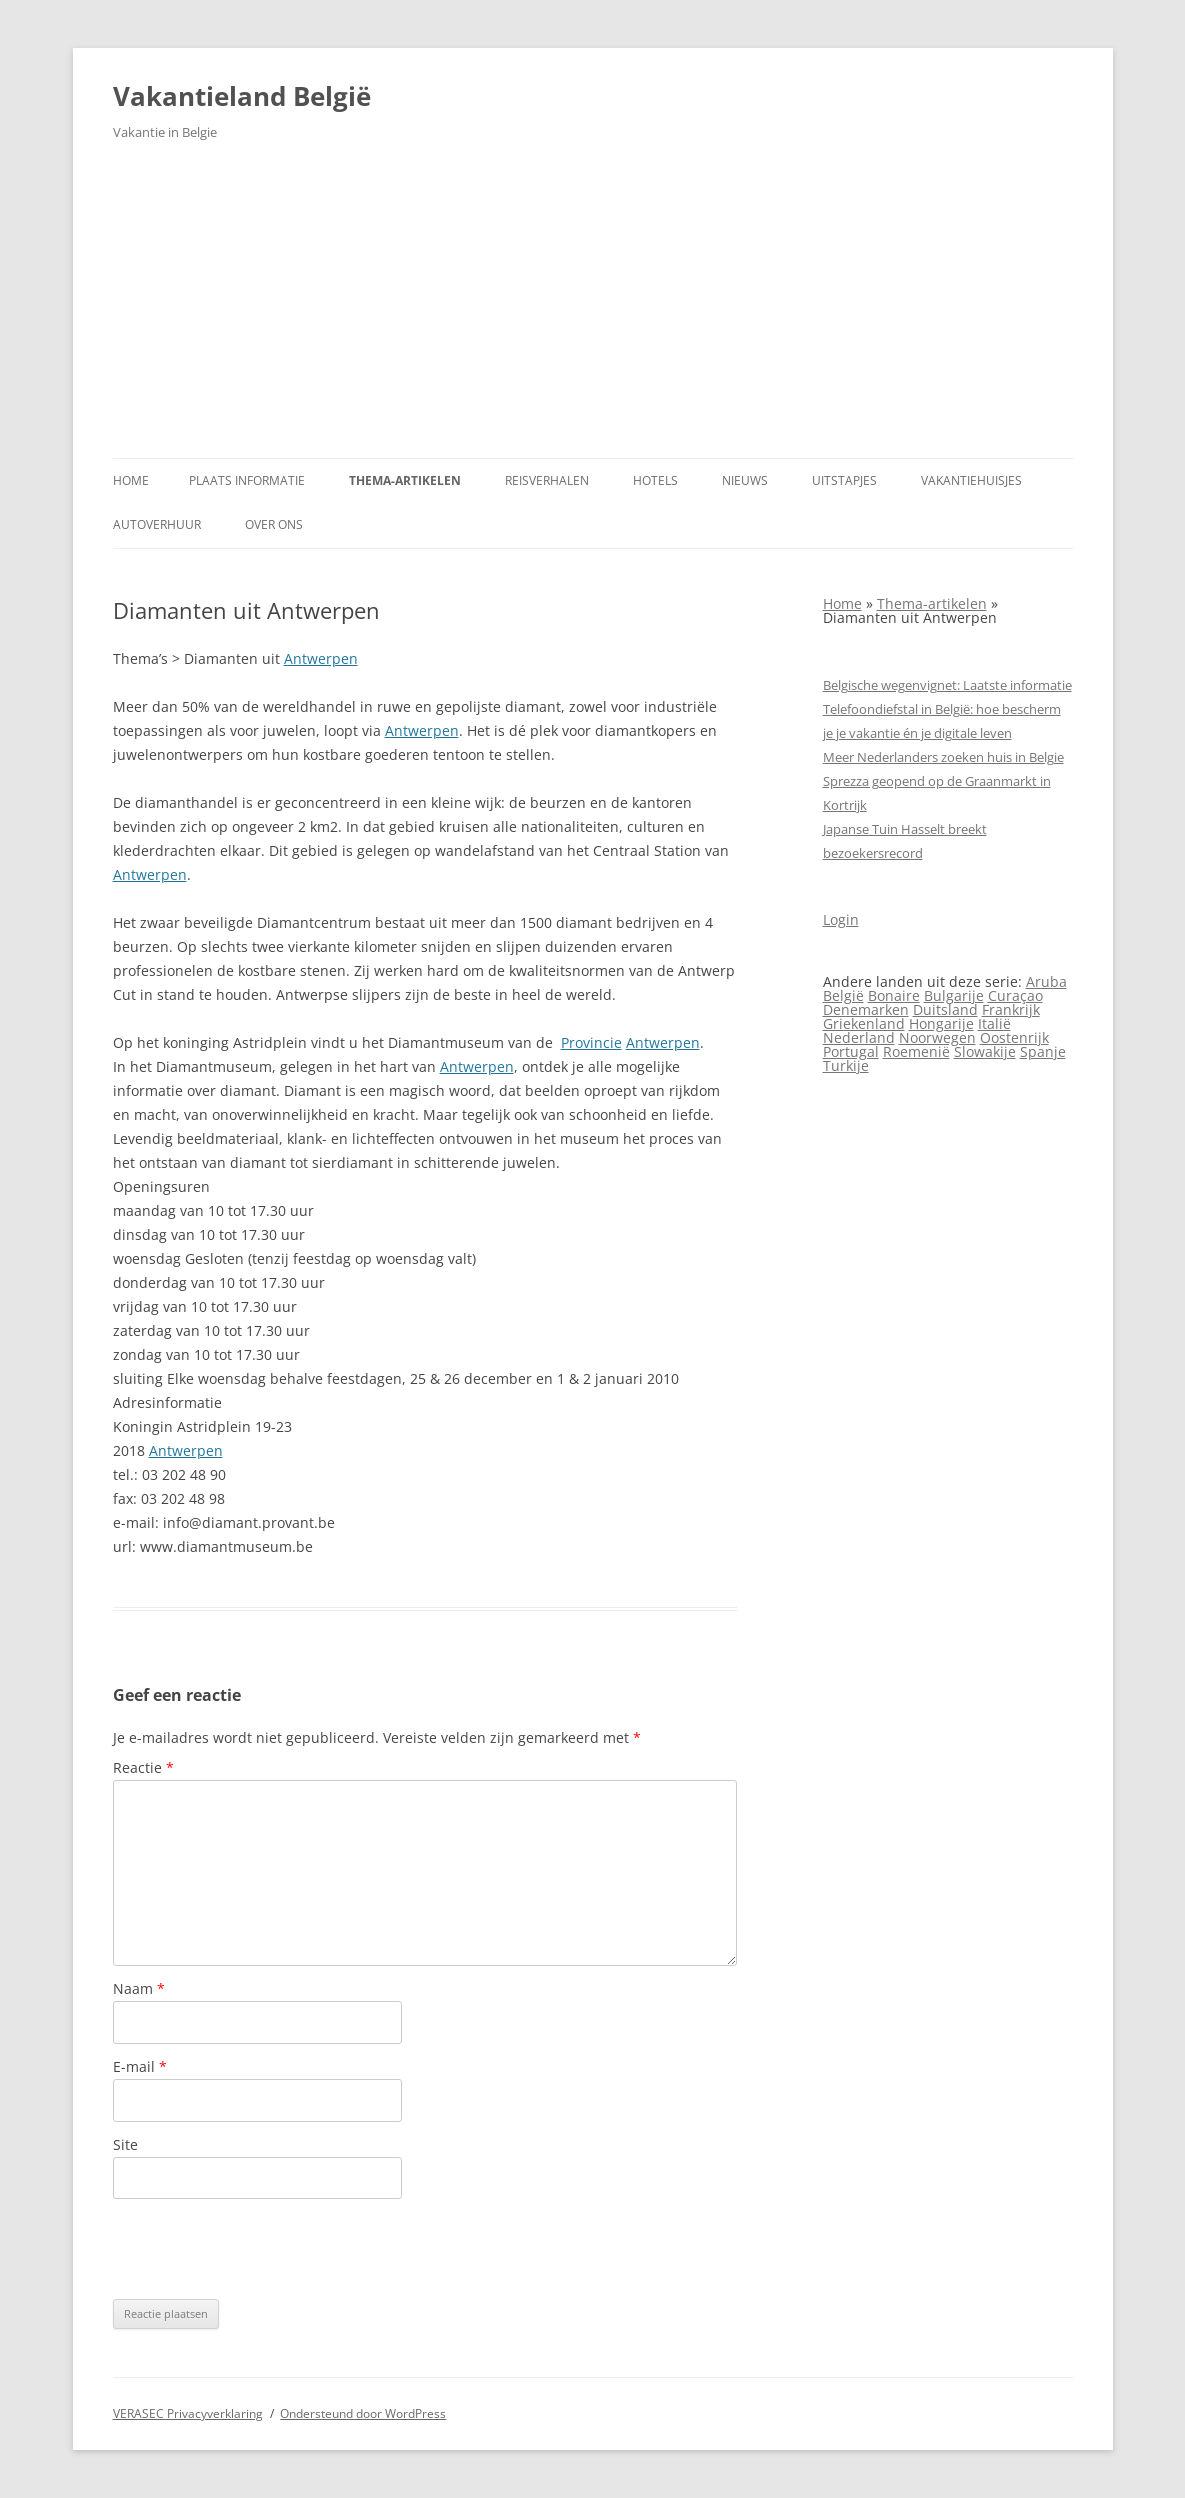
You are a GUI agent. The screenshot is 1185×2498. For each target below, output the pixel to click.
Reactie (143, 1767)
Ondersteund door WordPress (363, 2413)
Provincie (591, 1042)
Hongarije (941, 1023)
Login (841, 919)
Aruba (1046, 981)
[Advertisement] (593, 308)
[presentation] (265, 2249)
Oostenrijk (1014, 1037)
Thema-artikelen (405, 480)
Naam (139, 1988)
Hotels (655, 480)
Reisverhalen (547, 480)
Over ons (274, 524)
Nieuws (745, 480)
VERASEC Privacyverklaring (188, 2413)
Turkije (846, 1065)
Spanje (1043, 1051)
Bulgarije (954, 995)
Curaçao (1015, 995)
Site (125, 2144)
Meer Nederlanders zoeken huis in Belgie (943, 757)
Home (131, 480)
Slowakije (985, 1051)
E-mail (140, 2066)
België (843, 995)
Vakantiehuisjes (971, 480)
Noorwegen (937, 1037)
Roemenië (916, 1051)
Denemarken (866, 1009)
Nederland (859, 1037)
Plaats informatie (247, 480)
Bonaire (894, 995)
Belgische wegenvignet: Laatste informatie (947, 685)
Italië (994, 1023)
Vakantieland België (242, 96)
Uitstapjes (844, 480)
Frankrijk (1011, 1009)
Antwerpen (321, 658)
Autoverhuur (157, 524)
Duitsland (945, 1009)
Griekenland (864, 1023)
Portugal (851, 1051)
